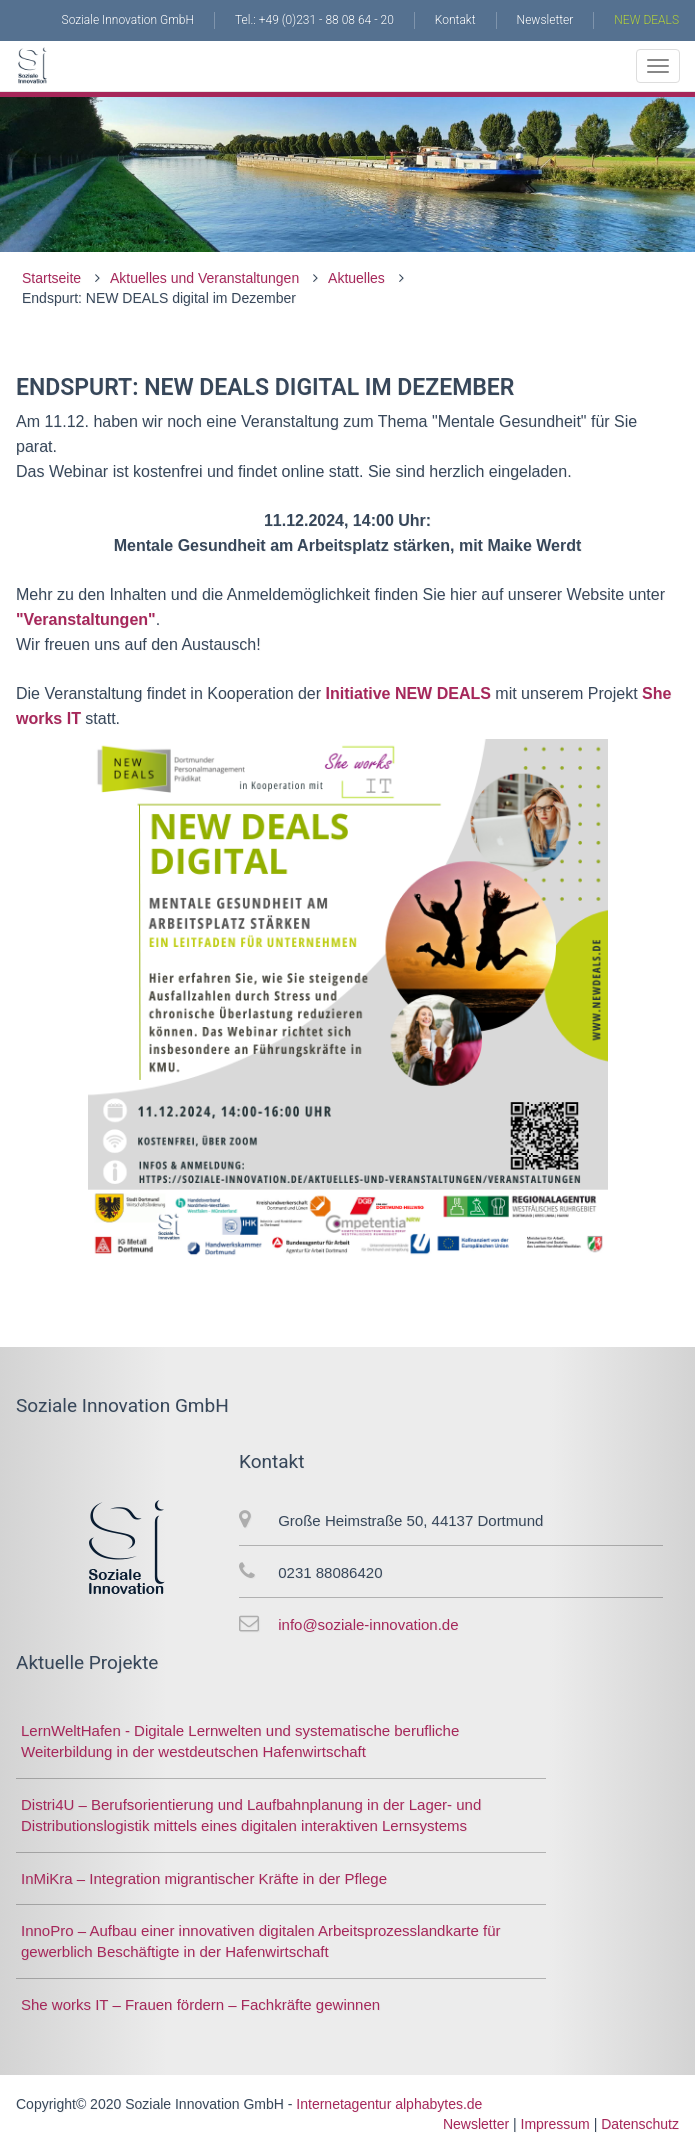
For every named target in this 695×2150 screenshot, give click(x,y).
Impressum (555, 2124)
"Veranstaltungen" (86, 619)
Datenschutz (640, 2124)
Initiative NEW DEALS (406, 693)
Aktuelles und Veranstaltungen (204, 278)
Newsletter (545, 20)
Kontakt (455, 20)
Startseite (51, 278)
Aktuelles (356, 278)
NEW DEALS (646, 20)
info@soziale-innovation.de (368, 1624)
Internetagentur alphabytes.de (389, 2104)
